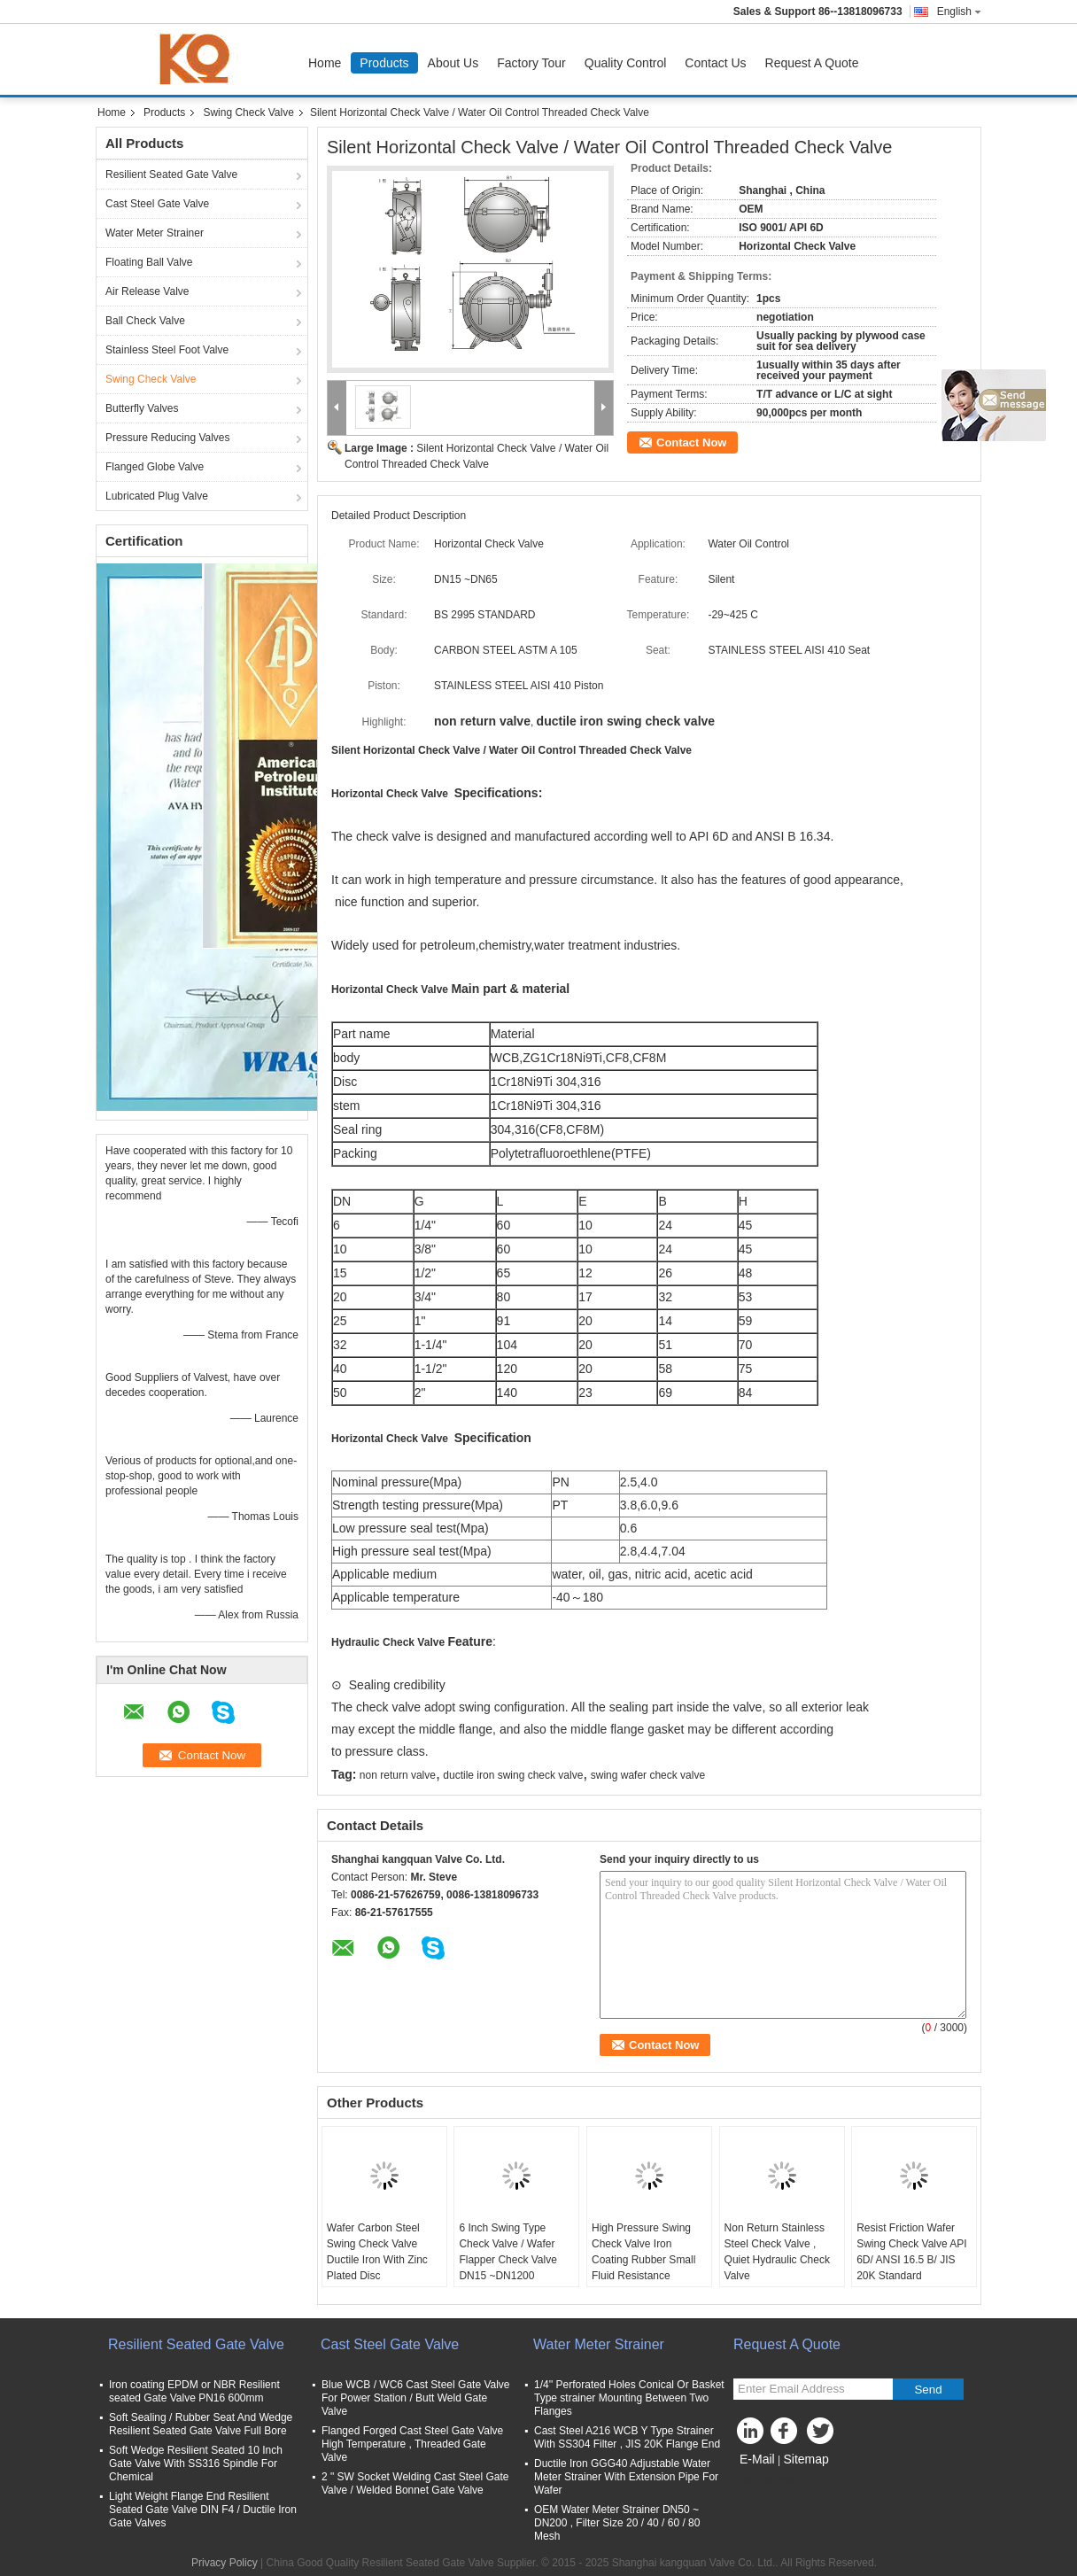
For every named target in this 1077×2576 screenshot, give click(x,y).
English (959, 11)
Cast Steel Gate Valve (157, 204)
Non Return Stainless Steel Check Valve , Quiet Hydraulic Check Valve (777, 2252)
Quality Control (626, 63)
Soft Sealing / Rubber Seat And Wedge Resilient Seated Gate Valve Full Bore (200, 2424)
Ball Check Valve (145, 320)
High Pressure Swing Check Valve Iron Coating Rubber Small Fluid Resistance (643, 2252)
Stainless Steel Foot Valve (167, 350)
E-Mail (757, 2459)
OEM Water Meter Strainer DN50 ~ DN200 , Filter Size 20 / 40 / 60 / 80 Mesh (617, 2522)
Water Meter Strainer (154, 233)
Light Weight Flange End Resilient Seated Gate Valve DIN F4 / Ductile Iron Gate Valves (203, 2509)
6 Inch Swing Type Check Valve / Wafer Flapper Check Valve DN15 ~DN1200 (508, 2252)
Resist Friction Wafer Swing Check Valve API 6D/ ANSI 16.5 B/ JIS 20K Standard (911, 2252)
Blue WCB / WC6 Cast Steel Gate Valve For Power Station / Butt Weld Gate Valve (416, 2397)
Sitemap (805, 2459)
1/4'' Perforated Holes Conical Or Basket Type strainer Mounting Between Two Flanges (629, 2397)
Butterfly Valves (141, 408)
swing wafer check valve (648, 1775)
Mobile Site (764, 2481)
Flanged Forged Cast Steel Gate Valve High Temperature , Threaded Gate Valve (412, 2444)
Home (324, 63)
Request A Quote (812, 63)
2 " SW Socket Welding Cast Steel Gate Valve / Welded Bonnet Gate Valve (415, 2483)
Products (384, 63)
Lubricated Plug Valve (156, 496)
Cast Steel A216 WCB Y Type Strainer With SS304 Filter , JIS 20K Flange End (627, 2437)
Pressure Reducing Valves (167, 437)
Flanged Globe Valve (154, 467)
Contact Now (691, 442)
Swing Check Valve (248, 112)
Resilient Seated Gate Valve (171, 174)
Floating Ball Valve (149, 262)
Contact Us (715, 63)
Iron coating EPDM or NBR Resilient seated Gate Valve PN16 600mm (194, 2391)
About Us (453, 63)
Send (927, 2389)
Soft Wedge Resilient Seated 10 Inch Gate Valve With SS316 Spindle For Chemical (196, 2463)
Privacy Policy (224, 2563)
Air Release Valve (147, 291)
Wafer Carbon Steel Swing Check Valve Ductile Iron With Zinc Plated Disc (377, 2252)
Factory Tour (531, 63)
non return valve (398, 1775)
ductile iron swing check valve (513, 1775)
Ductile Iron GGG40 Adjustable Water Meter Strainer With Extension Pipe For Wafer (626, 2476)
